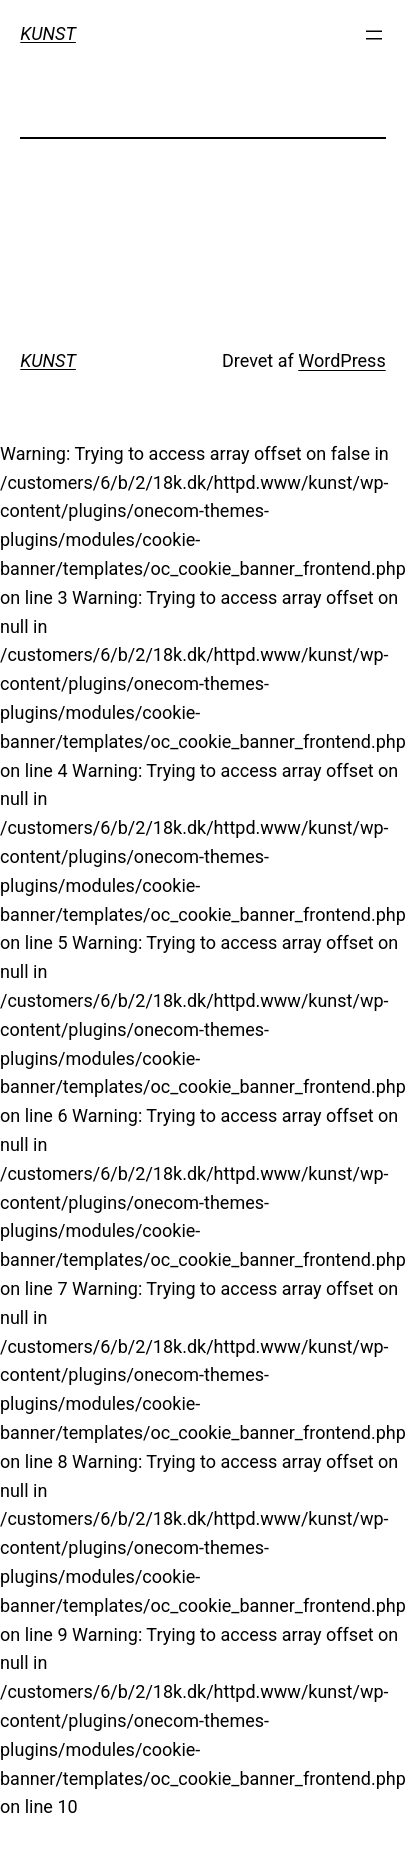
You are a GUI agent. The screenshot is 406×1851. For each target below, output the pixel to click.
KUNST (48, 33)
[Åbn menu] (374, 35)
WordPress (341, 360)
